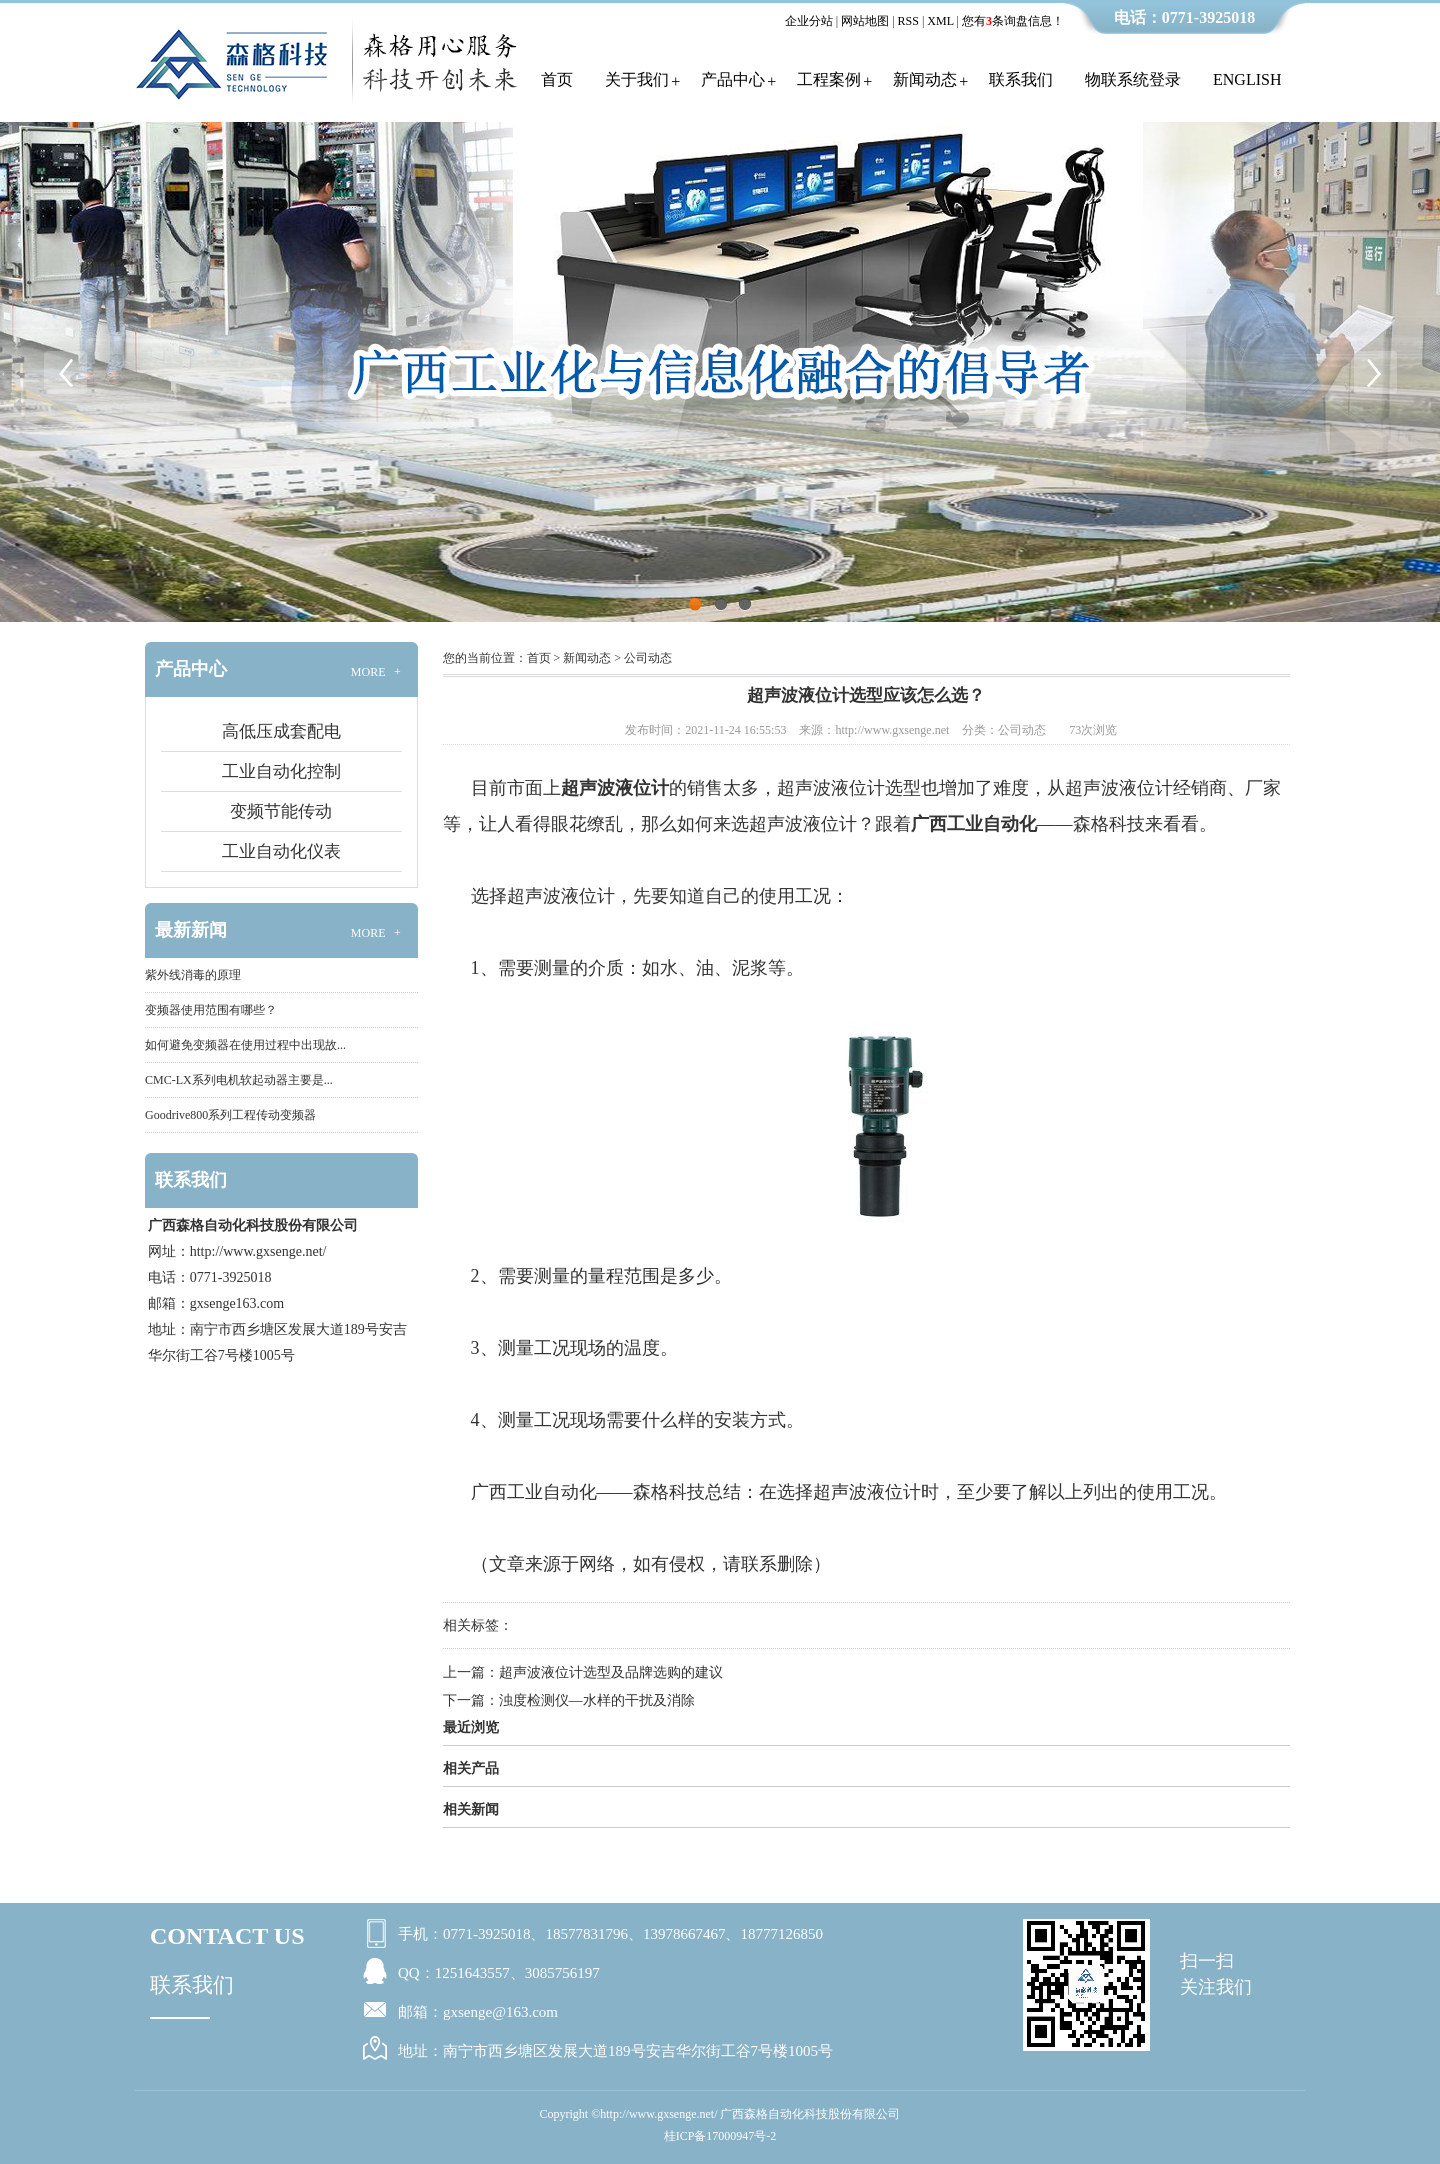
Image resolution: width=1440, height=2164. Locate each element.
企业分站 (809, 21)
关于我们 (637, 79)
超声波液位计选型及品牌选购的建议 (611, 1672)
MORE (378, 672)
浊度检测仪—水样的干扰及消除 (597, 1700)
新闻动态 (925, 79)
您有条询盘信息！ (1013, 21)
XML (940, 21)
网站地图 (865, 21)
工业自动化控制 (281, 771)
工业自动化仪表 (281, 851)
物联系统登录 (1133, 79)
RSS (908, 21)
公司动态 (648, 658)
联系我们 (1021, 79)
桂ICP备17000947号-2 (720, 2136)
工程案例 (829, 79)
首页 (557, 79)
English (1247, 79)
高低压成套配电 (281, 731)
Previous (65, 372)
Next (1375, 372)
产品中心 (733, 79)
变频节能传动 (281, 811)
